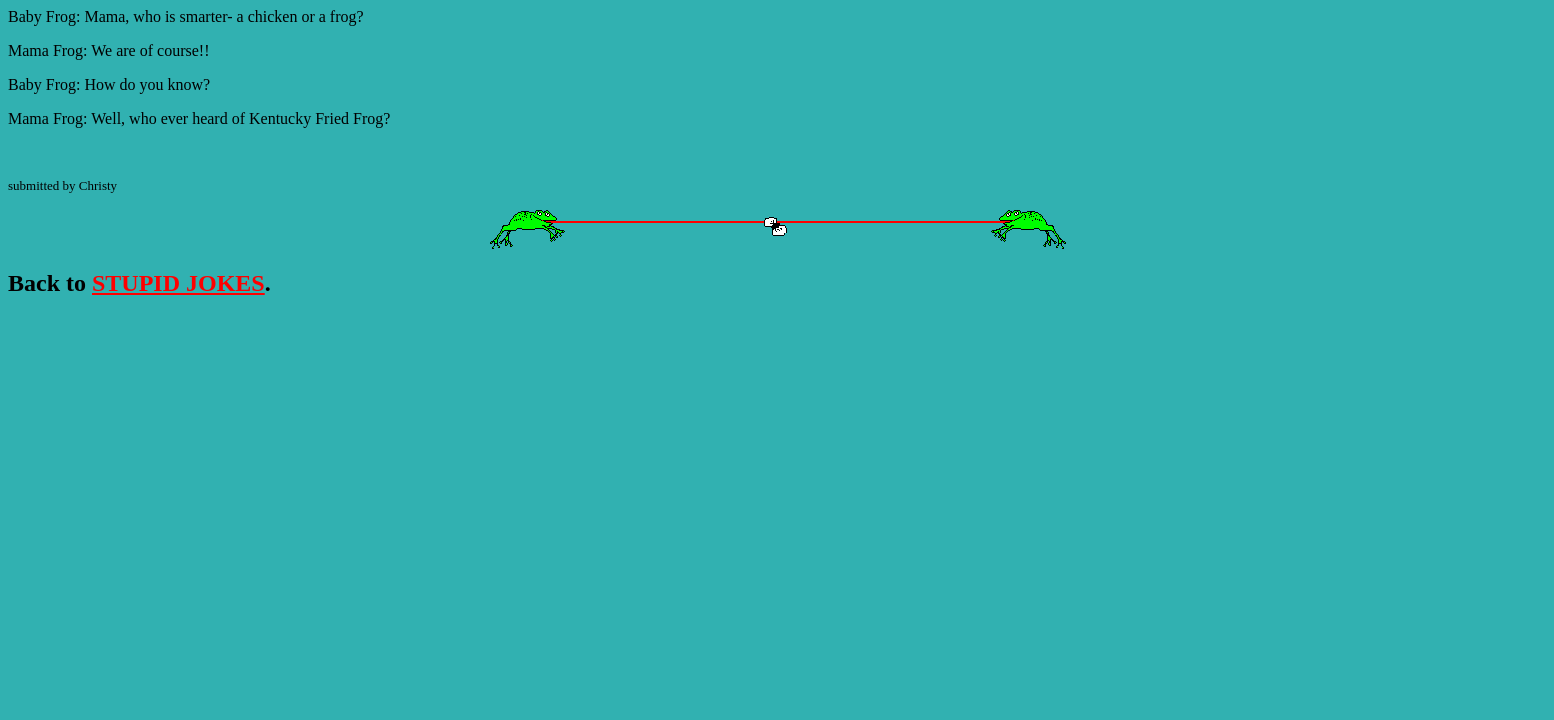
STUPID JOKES (178, 283)
